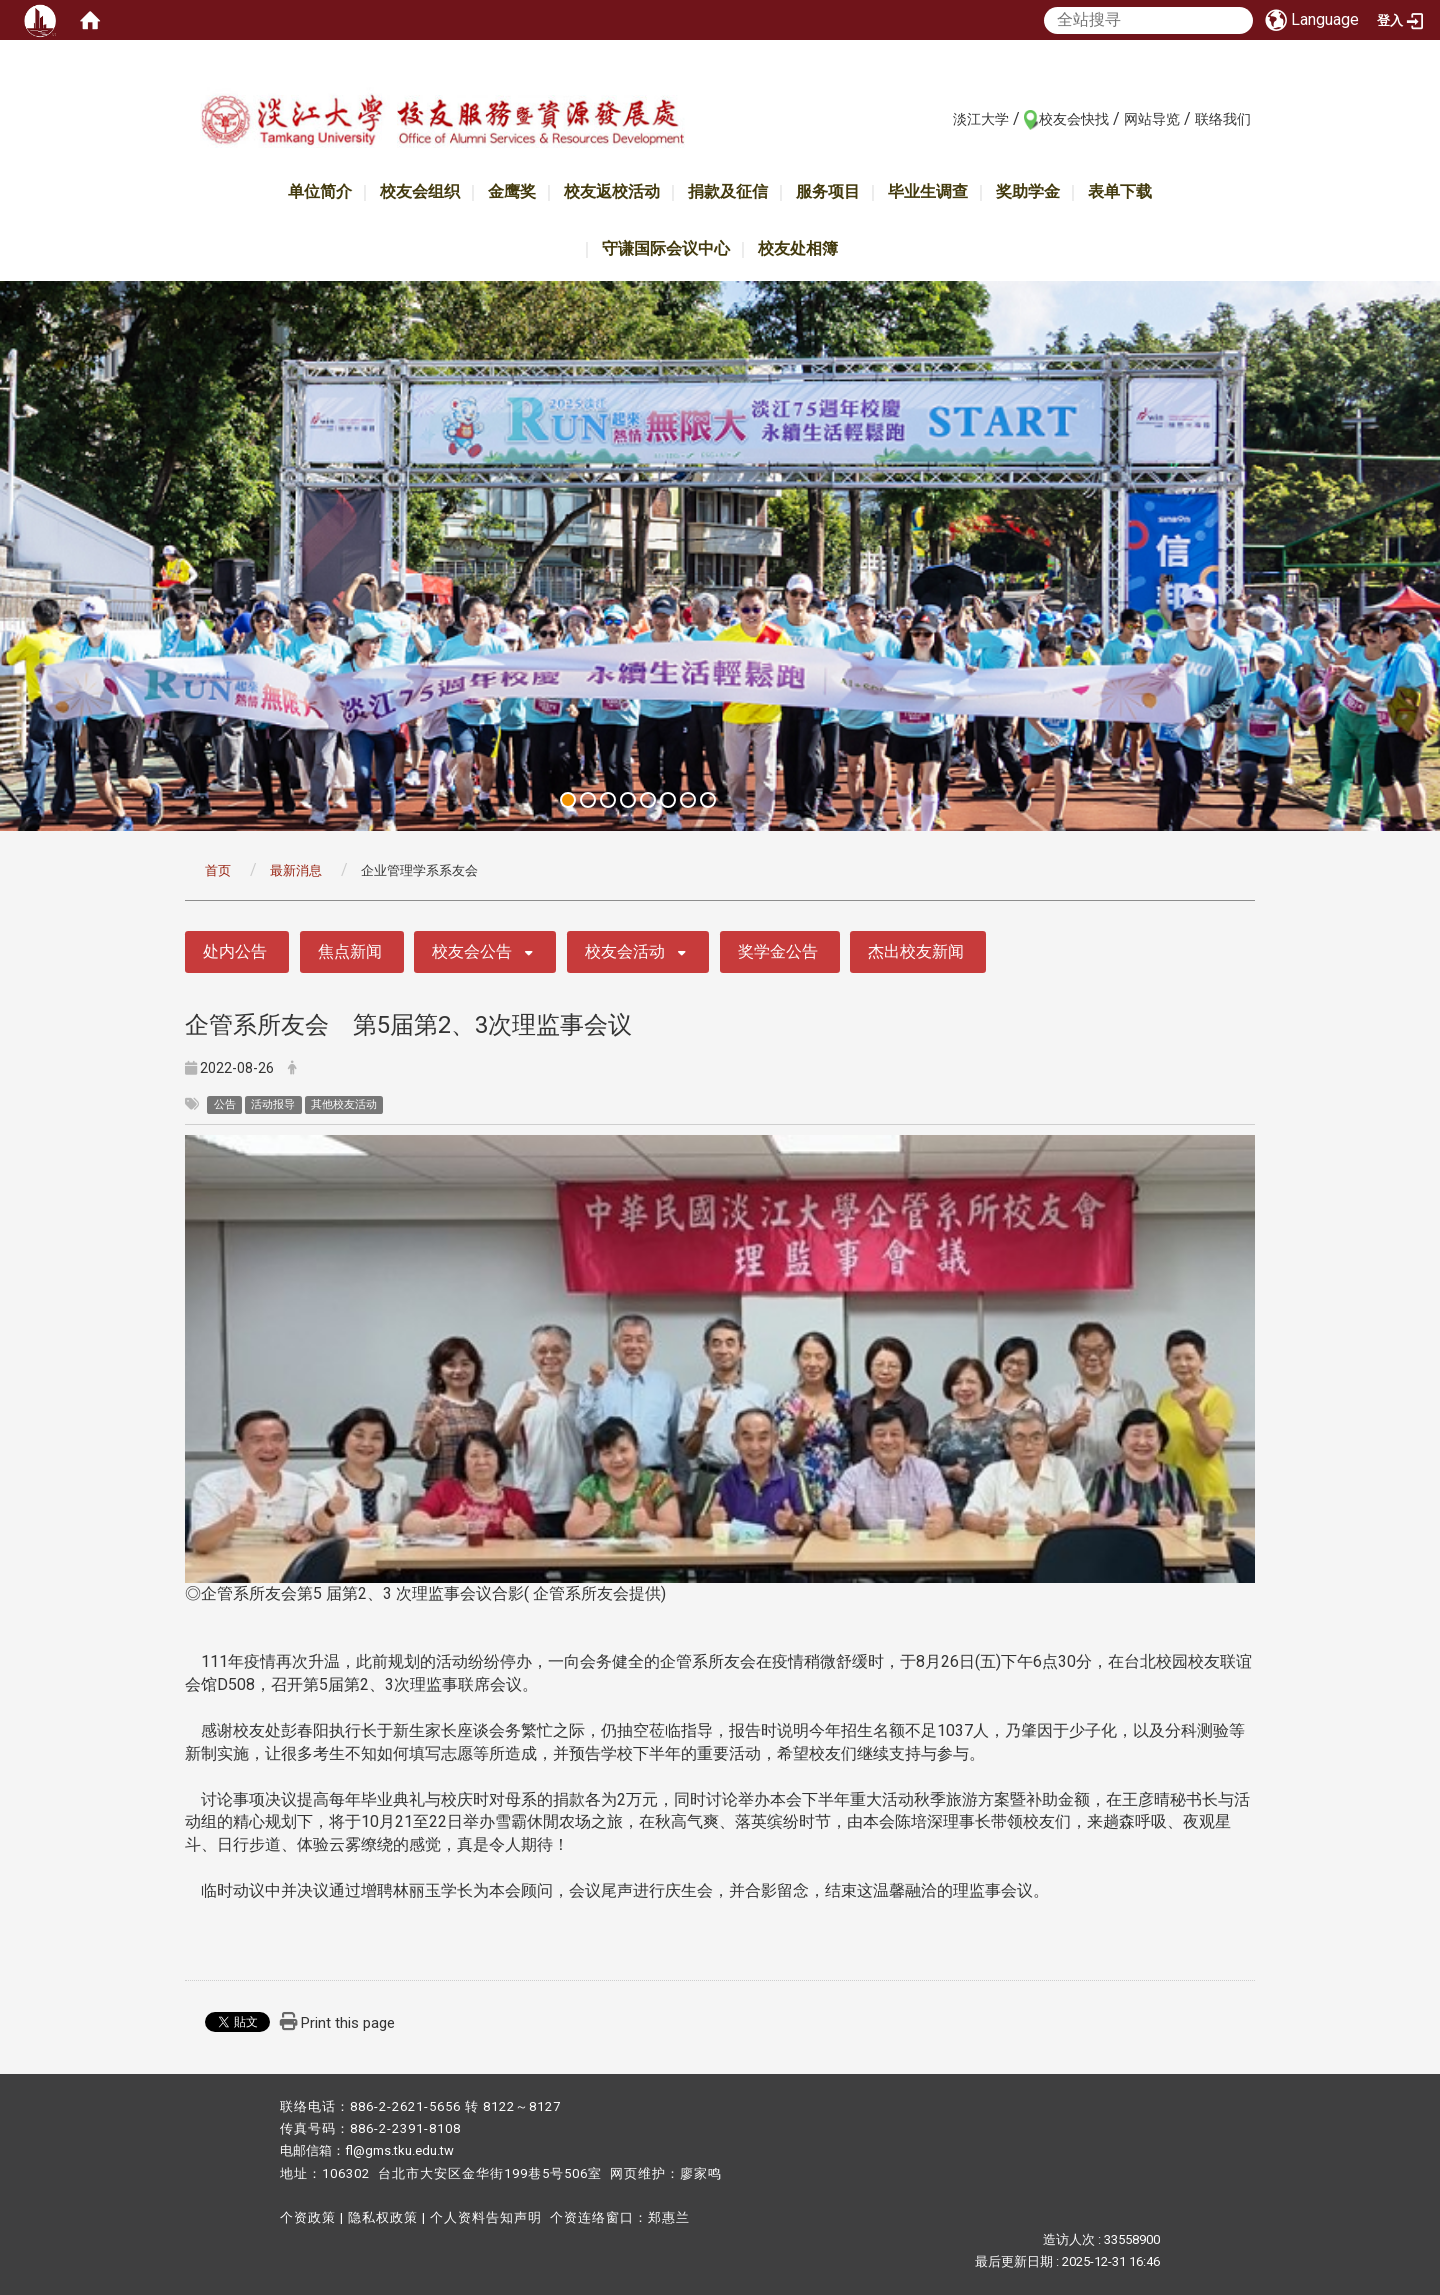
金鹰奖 (512, 191)
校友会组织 (420, 191)
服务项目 (828, 191)
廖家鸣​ (701, 2173)
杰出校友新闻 (916, 951)
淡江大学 (981, 119)
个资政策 (308, 2217)
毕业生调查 (928, 191)
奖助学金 (1028, 191)
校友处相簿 (798, 248)
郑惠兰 (669, 2217)
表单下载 (1120, 191)
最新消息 (296, 870)
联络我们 (1223, 119)
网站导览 (1152, 119)
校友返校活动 (612, 191)
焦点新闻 (350, 951)
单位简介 (320, 191)
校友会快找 (1074, 119)
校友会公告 (472, 951)
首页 (218, 870)
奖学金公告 (778, 951)
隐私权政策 (383, 2217)
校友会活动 (625, 951)
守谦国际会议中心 (666, 248)
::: (942, 118)
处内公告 (235, 951)
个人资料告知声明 (486, 2217)
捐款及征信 (728, 191)
